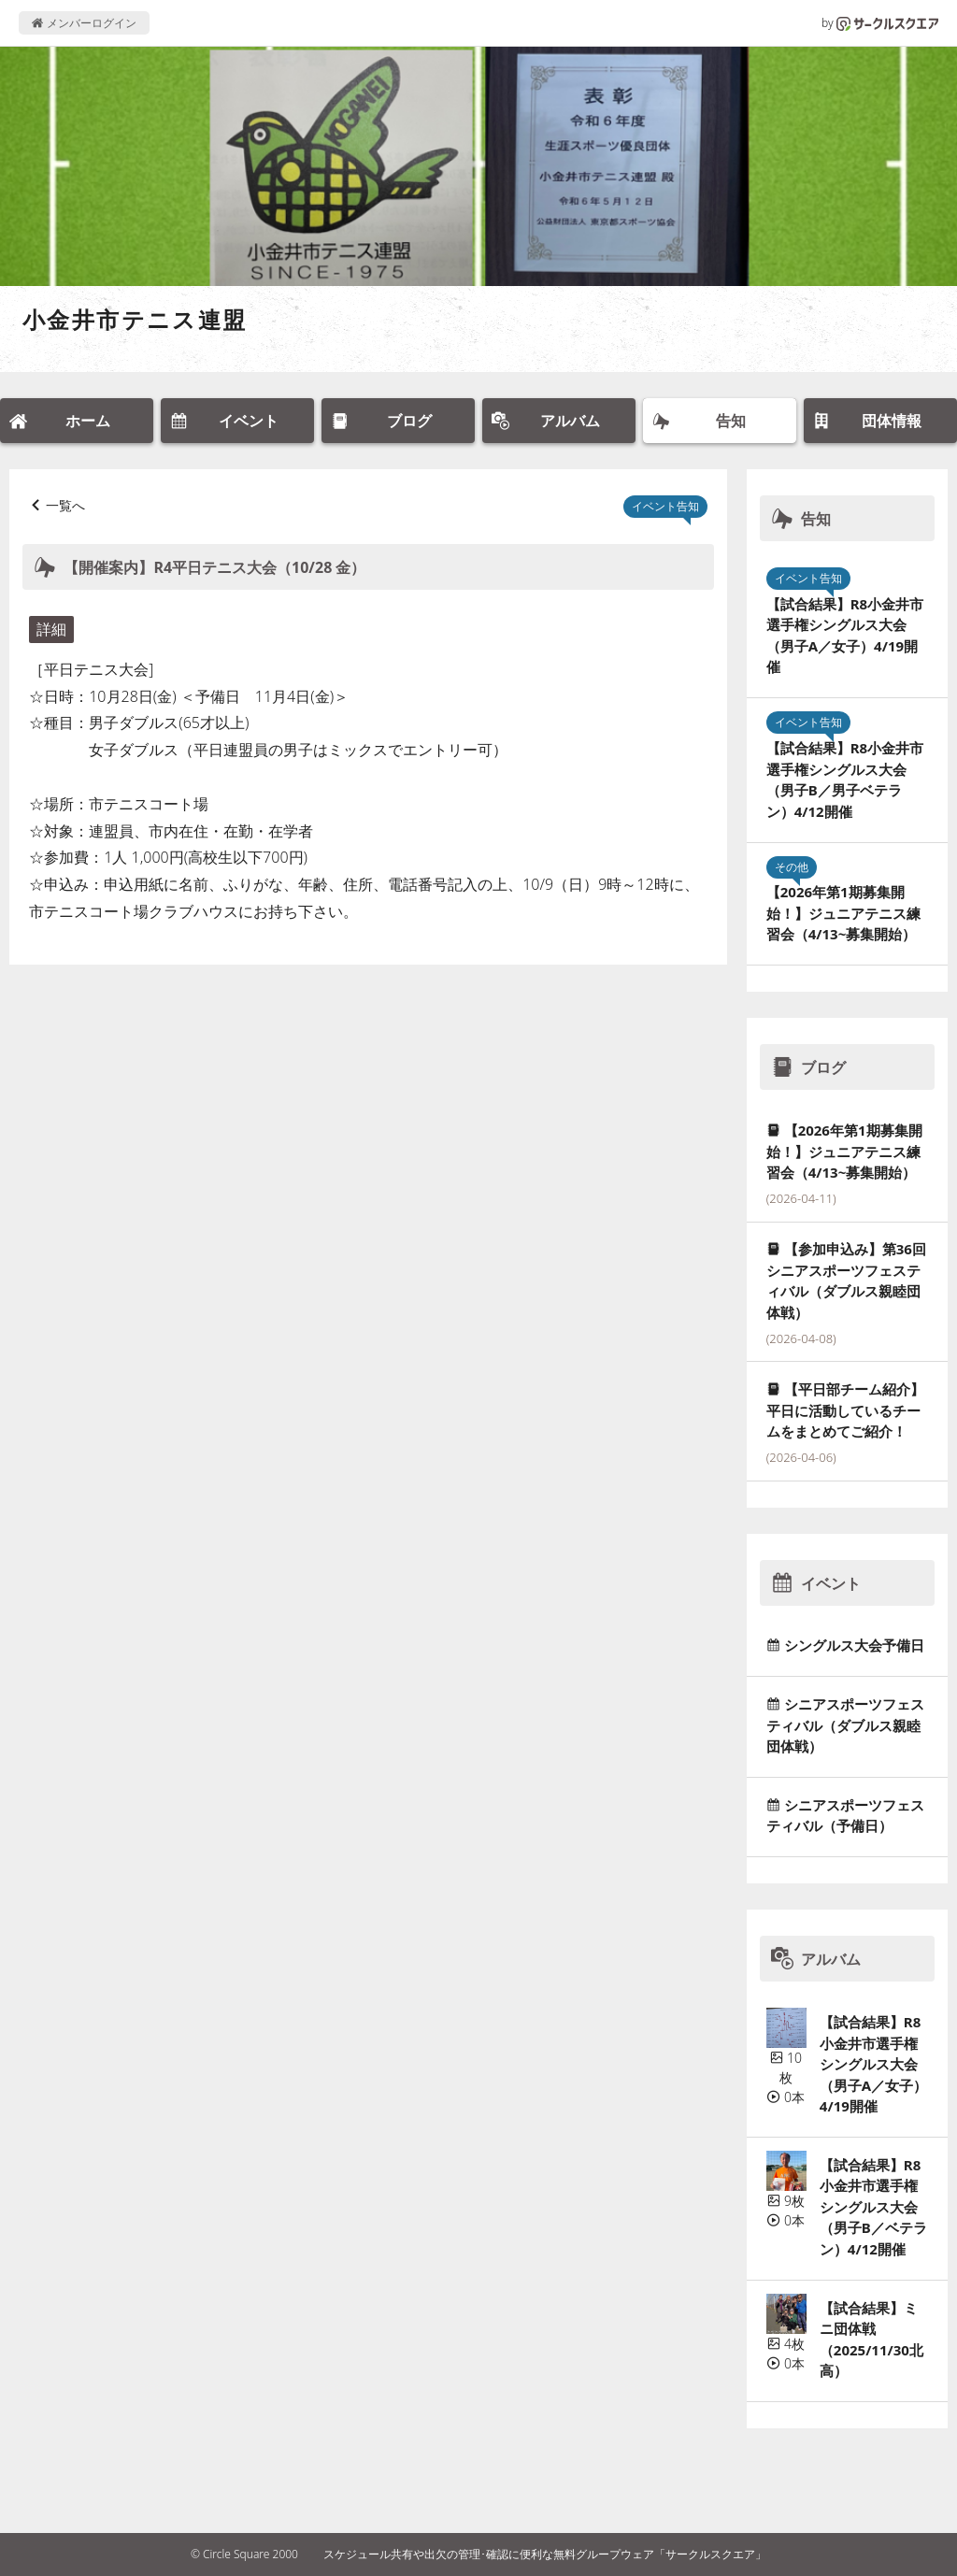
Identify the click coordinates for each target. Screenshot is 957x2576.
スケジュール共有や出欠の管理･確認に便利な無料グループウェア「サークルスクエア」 (544, 2554)
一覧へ (65, 505)
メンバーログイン (84, 23)
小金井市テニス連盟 (135, 319)
